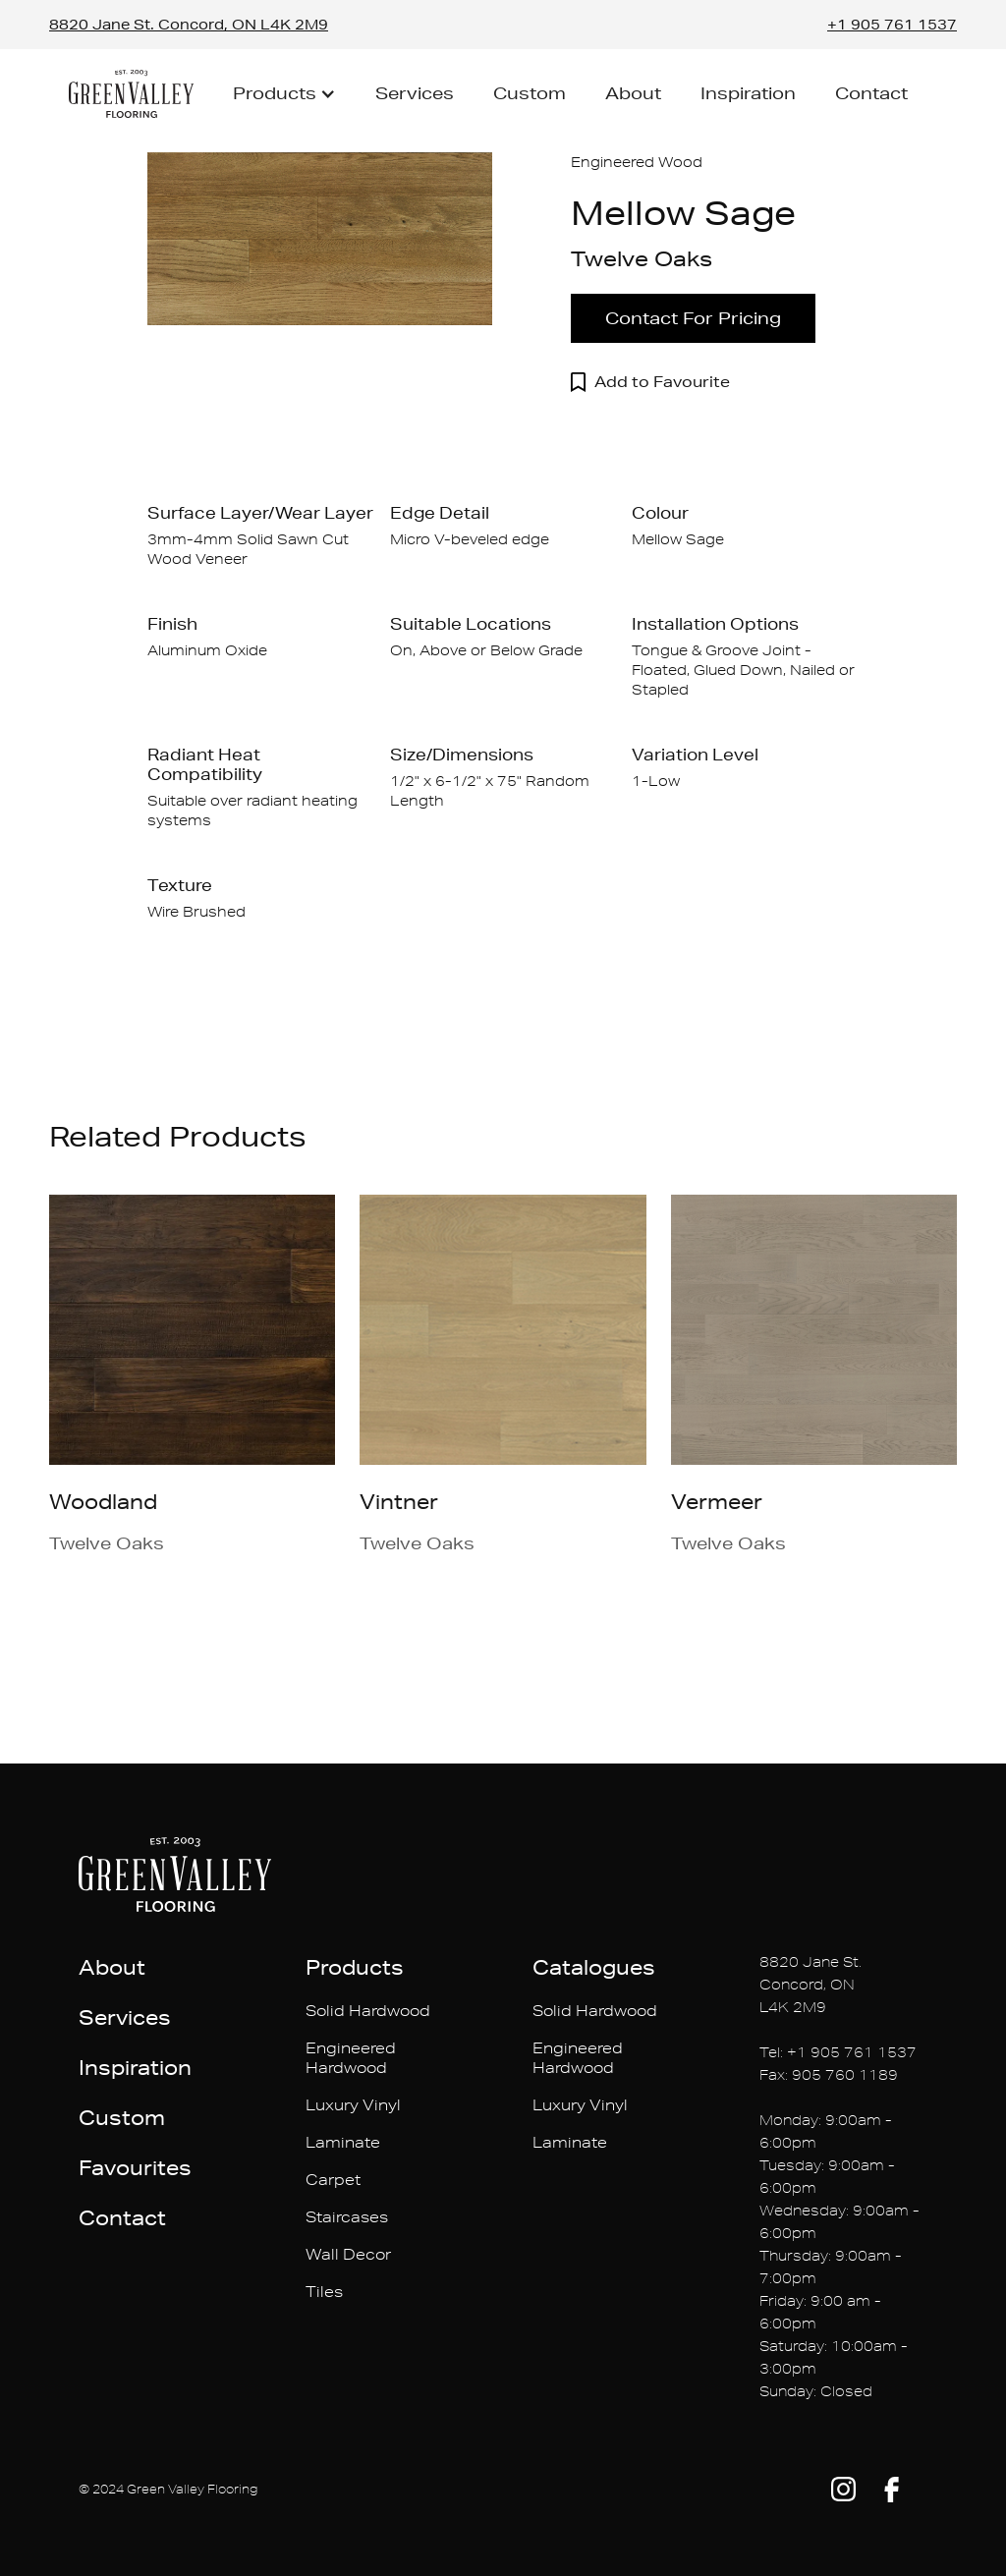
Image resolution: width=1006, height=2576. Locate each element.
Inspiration (748, 93)
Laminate (343, 2142)
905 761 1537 (863, 2052)
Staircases (347, 2217)
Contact (871, 93)
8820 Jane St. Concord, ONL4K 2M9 (810, 1984)
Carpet (333, 2179)
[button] (284, 93)
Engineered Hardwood (351, 2058)
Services (414, 93)
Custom (529, 93)
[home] (131, 94)
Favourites (135, 2167)
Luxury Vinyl (353, 2105)
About (633, 93)
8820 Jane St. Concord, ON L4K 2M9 (188, 24)
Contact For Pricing (693, 318)
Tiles (324, 2291)
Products (355, 1967)
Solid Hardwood (368, 2010)
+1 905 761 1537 (892, 24)
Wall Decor (348, 2254)
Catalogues (593, 1967)
